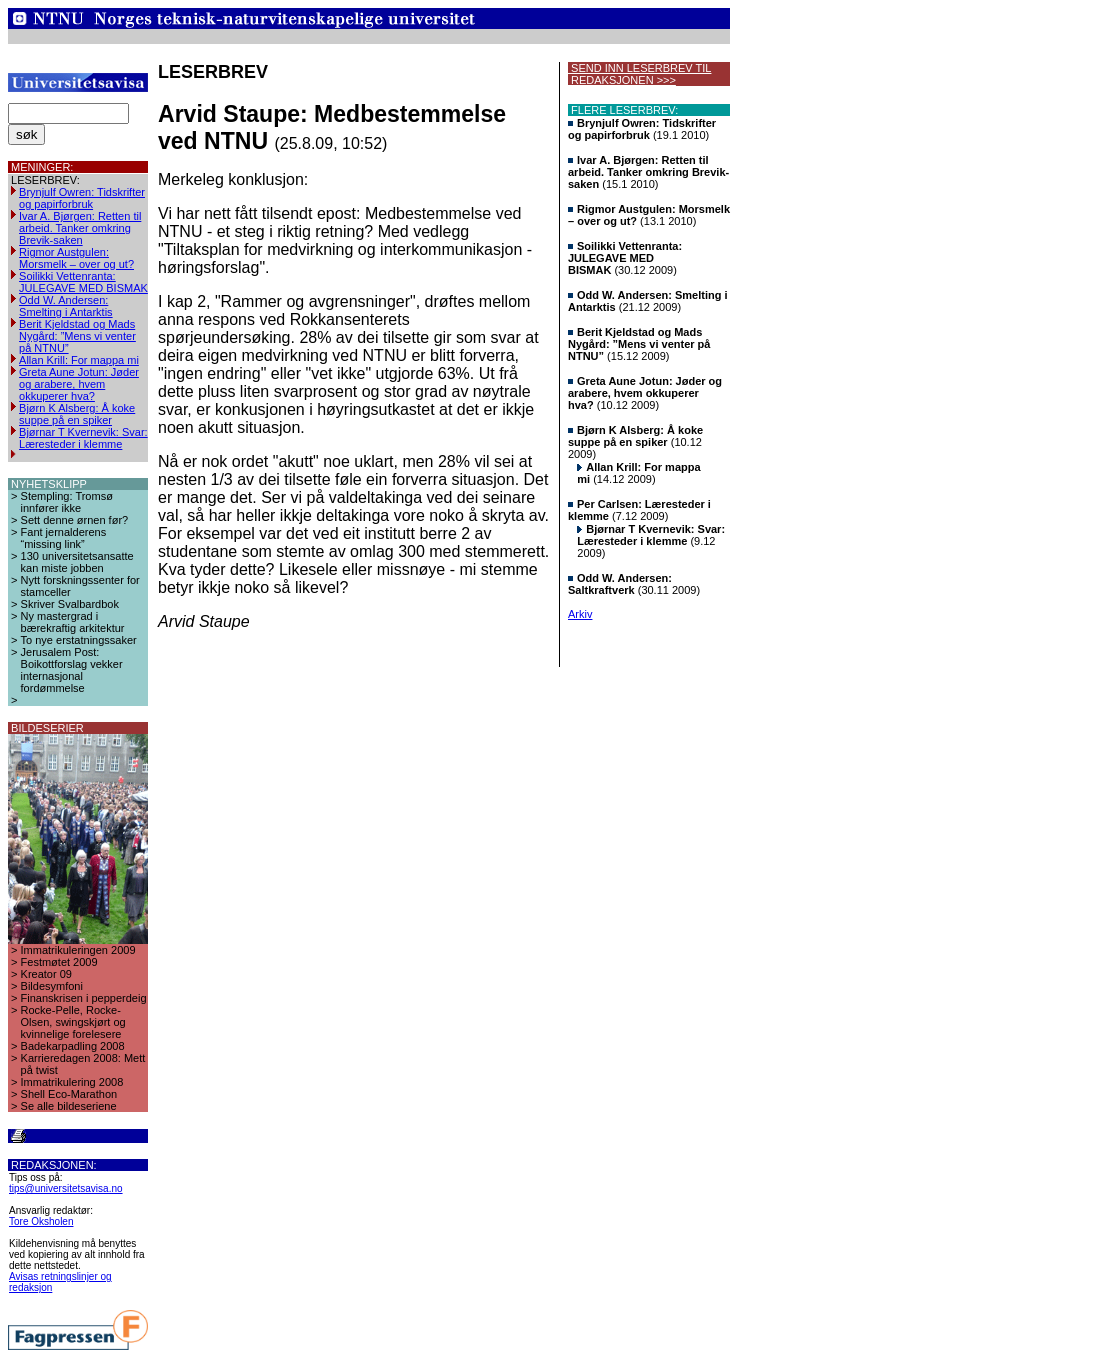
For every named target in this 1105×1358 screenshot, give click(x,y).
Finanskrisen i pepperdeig (84, 998)
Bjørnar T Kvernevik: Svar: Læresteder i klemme (83, 438)
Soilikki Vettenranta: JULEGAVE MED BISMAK (83, 282)
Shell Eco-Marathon (69, 1094)
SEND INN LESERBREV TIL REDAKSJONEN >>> (639, 74)
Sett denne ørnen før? (75, 520)
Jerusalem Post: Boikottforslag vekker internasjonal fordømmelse (72, 670)
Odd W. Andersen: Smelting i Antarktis (66, 306)
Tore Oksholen (41, 1221)
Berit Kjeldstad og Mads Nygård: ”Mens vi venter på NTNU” (77, 336)
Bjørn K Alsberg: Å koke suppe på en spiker (77, 414)
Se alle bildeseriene (69, 1106)
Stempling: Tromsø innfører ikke (67, 502)
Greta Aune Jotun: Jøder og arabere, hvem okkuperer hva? (79, 384)
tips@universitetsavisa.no (66, 1188)
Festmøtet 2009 (59, 962)
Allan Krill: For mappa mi (79, 360)
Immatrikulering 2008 (72, 1082)
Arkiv (580, 614)
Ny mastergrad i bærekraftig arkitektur (73, 622)
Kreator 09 (46, 974)
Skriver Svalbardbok (70, 604)
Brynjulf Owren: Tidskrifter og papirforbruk (82, 198)
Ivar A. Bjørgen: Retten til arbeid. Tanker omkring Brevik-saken (80, 228)
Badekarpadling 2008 (73, 1046)
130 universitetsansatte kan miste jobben (77, 562)
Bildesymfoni (52, 986)
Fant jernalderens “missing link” (64, 538)
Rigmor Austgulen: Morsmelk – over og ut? (76, 258)
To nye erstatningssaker (79, 640)
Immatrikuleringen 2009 (78, 950)
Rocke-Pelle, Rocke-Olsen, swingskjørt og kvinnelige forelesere (73, 1022)
